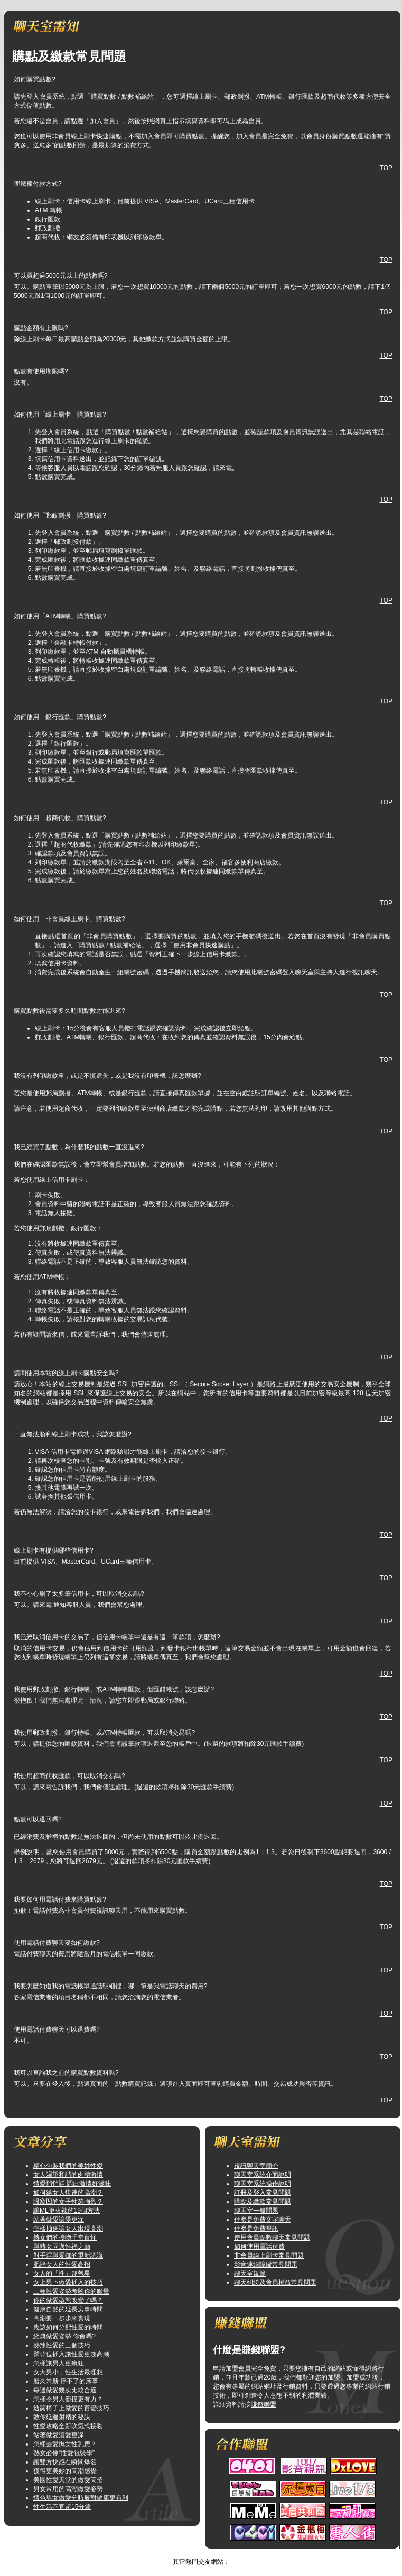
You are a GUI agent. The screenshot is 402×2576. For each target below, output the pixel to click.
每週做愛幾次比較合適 (65, 2390)
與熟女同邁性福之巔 (61, 2246)
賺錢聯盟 (263, 2404)
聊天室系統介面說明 (262, 2174)
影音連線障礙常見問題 (265, 2264)
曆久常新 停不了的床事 (65, 2381)
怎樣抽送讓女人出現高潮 (68, 2228)
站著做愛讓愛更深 (58, 2219)
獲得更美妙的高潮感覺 (65, 2471)
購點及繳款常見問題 (262, 2201)
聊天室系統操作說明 (262, 2183)
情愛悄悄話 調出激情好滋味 (72, 2183)
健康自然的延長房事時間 (68, 2309)
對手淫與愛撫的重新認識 (68, 2255)
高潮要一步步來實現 (61, 2318)
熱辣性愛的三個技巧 (61, 2345)
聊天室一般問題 (256, 2210)
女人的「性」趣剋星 (61, 2273)
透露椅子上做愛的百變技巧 (71, 2408)
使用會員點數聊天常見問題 (272, 2237)
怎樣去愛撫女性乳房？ (65, 2444)
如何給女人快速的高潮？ (68, 2192)
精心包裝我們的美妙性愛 (68, 2165)
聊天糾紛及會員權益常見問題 (275, 2282)
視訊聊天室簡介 (256, 2165)
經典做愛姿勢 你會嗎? (64, 2336)
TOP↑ (235, 2552)
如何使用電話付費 (259, 2246)
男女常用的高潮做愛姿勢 (68, 2489)
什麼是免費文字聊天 (262, 2219)
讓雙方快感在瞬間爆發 (65, 2462)
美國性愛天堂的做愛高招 (68, 2480)
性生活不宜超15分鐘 (62, 2507)
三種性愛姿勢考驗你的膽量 (71, 2291)
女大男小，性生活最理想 (68, 2372)
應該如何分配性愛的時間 (68, 2327)
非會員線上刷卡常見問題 (269, 2255)
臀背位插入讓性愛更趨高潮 (71, 2354)
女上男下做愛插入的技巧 (68, 2282)
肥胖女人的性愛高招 (61, 2264)
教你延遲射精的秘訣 (61, 2417)
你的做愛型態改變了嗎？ (68, 2300)
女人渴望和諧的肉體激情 (68, 2174)
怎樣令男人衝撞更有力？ (68, 2399)
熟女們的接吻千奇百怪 (65, 2237)
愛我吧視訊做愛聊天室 (190, 2552)
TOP (386, 168)
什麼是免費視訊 (256, 2228)
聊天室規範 (250, 2273)
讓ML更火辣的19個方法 (66, 2210)
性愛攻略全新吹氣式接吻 (68, 2426)
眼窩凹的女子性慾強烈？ (68, 2201)
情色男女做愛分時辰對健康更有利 (80, 2498)
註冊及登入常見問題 (262, 2192)
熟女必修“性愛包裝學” (64, 2453)
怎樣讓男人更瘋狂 (58, 2363)
